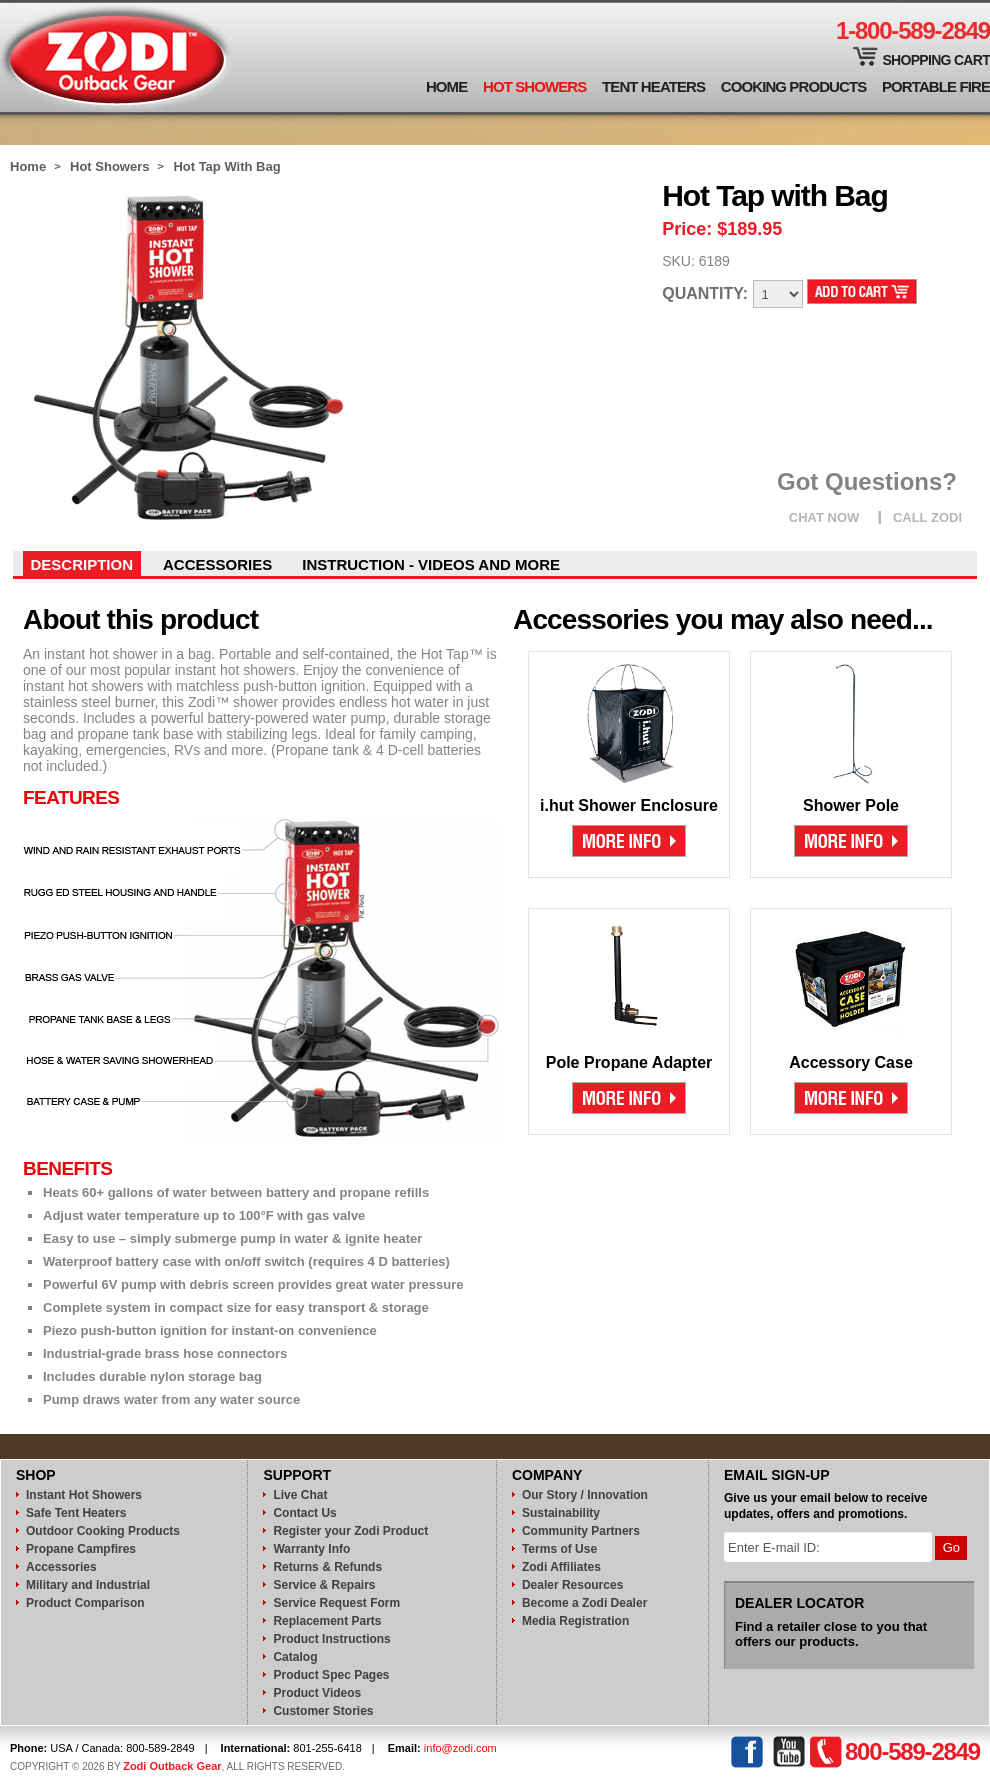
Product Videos (317, 1693)
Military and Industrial (88, 1585)
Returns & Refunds (327, 1567)
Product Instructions (331, 1639)
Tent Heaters (653, 86)
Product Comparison (85, 1603)
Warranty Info (311, 1549)
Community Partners (581, 1531)
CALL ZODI (927, 517)
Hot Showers (534, 86)
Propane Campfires (81, 1549)
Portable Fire (936, 86)
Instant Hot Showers (84, 1495)
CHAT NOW (824, 517)
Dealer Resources (572, 1585)
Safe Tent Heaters (76, 1513)
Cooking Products (794, 86)
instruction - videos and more (431, 564)
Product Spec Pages (331, 1675)
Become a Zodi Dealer (584, 1603)
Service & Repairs (324, 1585)
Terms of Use (559, 1549)
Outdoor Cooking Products (103, 1531)
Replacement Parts (327, 1621)
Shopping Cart (936, 60)
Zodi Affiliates (561, 1567)
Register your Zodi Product (350, 1531)
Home (446, 86)
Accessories (217, 564)
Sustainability (561, 1513)
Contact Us (304, 1513)
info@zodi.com (460, 1748)
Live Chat (300, 1495)
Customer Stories (323, 1711)
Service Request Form (336, 1603)
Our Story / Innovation (585, 1495)
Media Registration (575, 1621)
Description (82, 564)
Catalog (295, 1657)
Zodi (116, 57)
